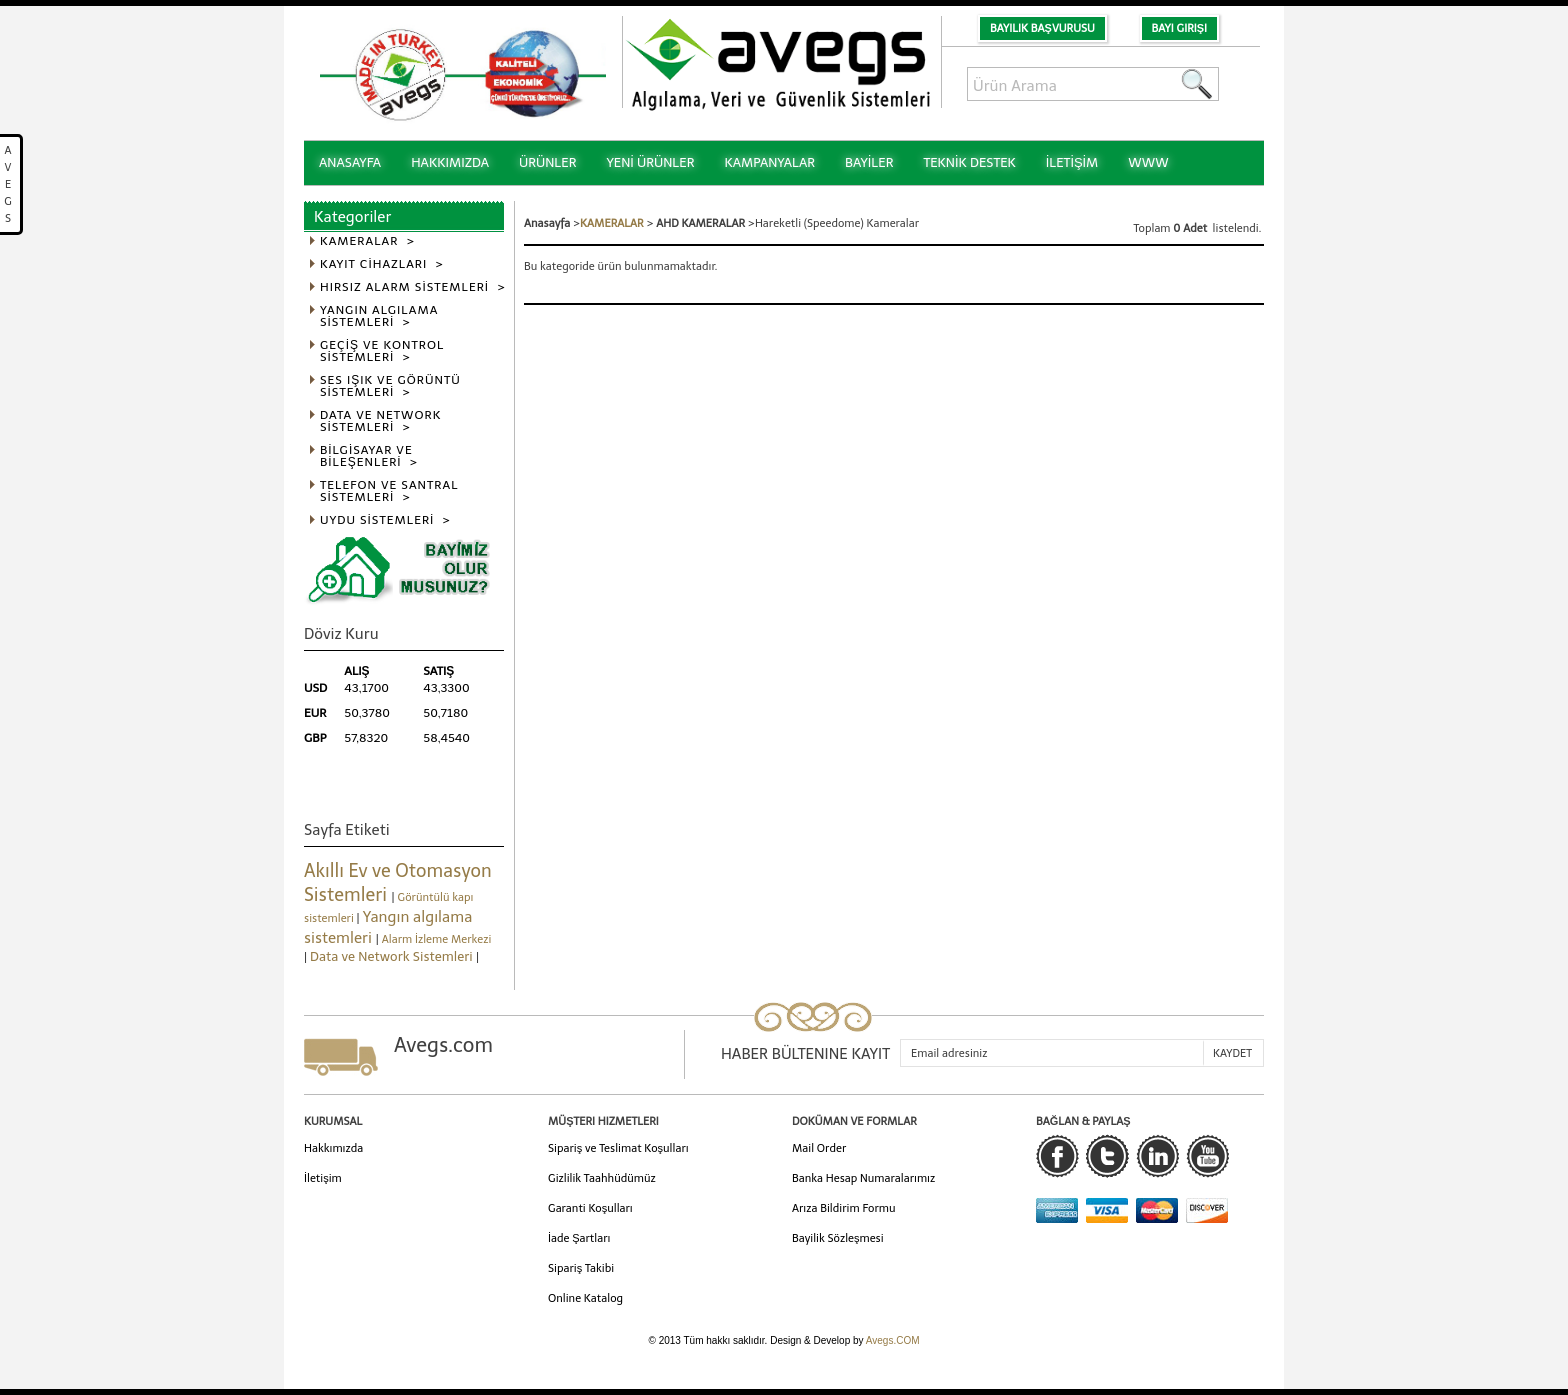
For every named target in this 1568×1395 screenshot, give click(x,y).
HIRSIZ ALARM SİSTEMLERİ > (413, 287)
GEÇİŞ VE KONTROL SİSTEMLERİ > (382, 351)
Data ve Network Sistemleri (393, 956)
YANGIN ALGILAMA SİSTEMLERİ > (379, 316)
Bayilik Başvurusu (1042, 28)
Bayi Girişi (1179, 28)
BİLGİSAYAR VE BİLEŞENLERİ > (369, 456)
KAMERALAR (612, 223)
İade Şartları (579, 1238)
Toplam (1154, 228)
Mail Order (819, 1148)
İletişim (323, 1178)
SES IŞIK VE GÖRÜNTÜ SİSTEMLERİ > (390, 386)
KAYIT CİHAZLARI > (382, 264)
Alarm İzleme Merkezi (437, 939)
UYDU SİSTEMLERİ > (385, 520)
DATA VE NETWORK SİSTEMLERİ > (380, 421)
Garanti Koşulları (590, 1208)
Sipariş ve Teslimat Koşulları (618, 1148)
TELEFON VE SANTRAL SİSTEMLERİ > (389, 491)
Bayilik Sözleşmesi (838, 1238)
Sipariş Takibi (581, 1268)
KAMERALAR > (367, 241)
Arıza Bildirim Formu (844, 1208)
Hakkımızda (333, 1148)
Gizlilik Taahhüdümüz (602, 1178)
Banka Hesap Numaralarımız (863, 1178)
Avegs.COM (893, 1340)
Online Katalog (585, 1298)
